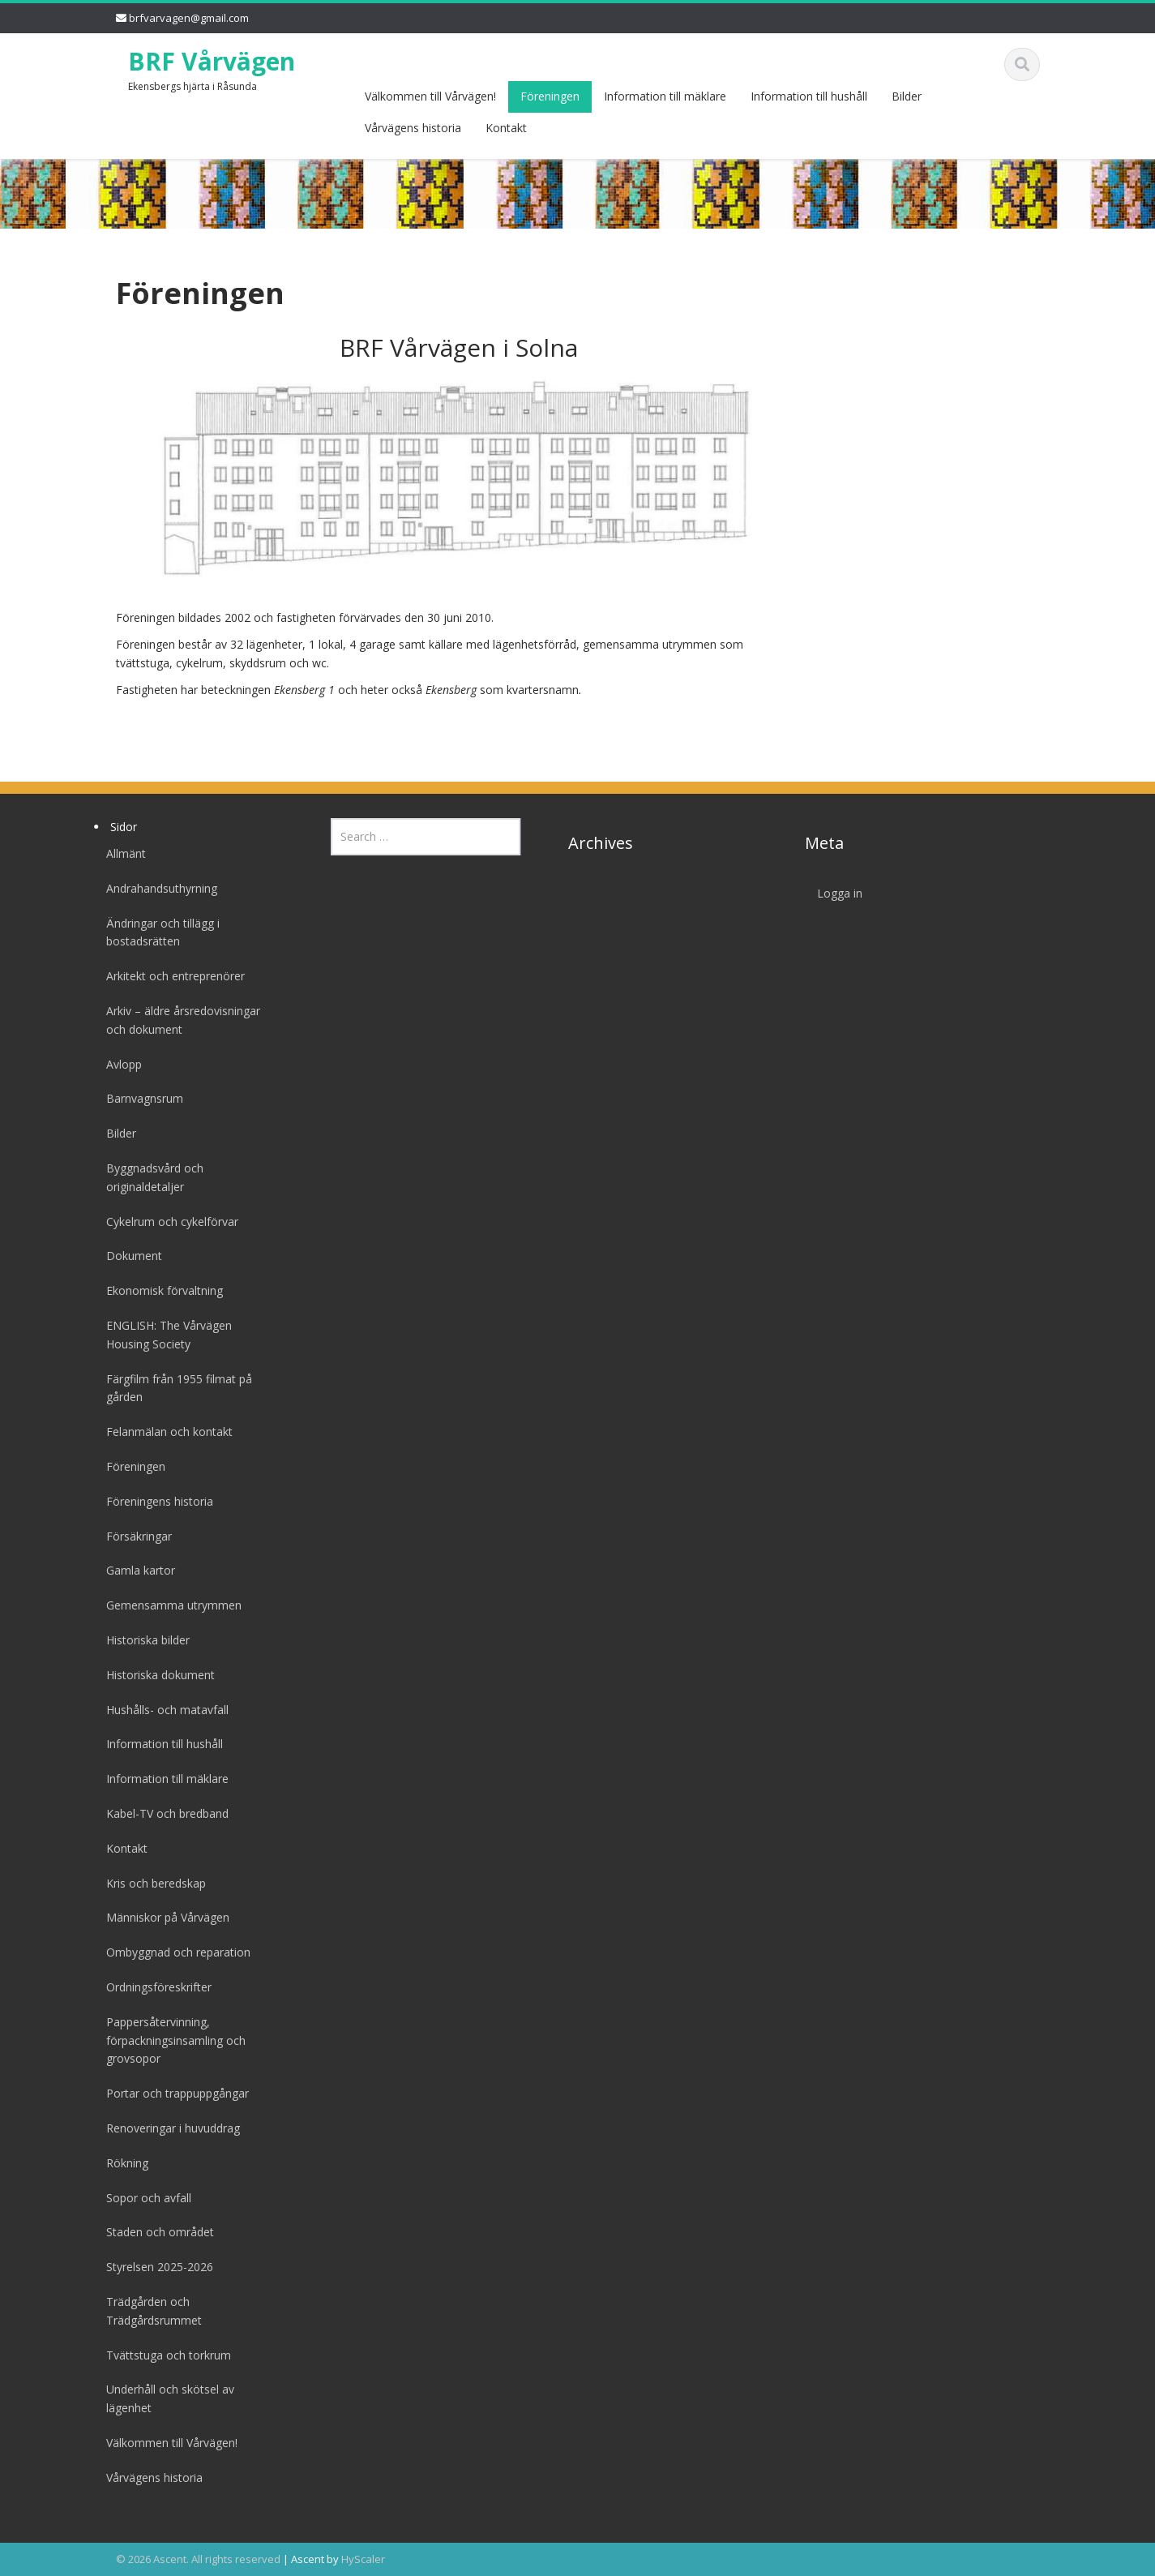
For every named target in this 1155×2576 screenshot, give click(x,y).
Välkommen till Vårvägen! (430, 96)
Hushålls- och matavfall (162, 1709)
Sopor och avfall (143, 2197)
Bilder (907, 96)
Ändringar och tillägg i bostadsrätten (157, 932)
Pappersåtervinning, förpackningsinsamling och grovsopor (170, 2040)
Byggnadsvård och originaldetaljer (149, 1177)
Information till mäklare (665, 96)
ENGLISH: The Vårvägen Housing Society (163, 1335)
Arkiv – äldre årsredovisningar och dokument (178, 1020)
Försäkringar (133, 1536)
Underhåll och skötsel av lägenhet (165, 2398)
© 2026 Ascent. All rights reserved (198, 2559)
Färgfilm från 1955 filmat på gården (173, 1388)
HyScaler (363, 2559)
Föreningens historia (154, 1501)
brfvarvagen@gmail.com (189, 18)
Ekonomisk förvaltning (159, 1290)
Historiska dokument (155, 1674)
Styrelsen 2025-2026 (154, 2266)
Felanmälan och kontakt (164, 1431)
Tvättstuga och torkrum (163, 2355)
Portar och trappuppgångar (172, 2093)
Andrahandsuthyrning (156, 888)
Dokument (128, 1255)
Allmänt (120, 853)
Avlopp (118, 1064)
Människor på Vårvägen (162, 1917)
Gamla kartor (135, 1570)
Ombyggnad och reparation (173, 1952)
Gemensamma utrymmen (168, 1605)
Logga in (834, 893)
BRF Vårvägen (211, 61)
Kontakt (506, 127)
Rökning (122, 2163)
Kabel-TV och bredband (162, 1813)
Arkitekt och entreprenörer (170, 976)
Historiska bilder (142, 1640)
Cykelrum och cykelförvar (167, 1221)
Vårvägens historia (413, 127)
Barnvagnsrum (139, 1098)
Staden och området (154, 2232)
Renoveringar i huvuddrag (167, 2128)
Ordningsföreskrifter (153, 1987)
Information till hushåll (809, 96)
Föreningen (550, 96)
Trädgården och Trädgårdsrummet (148, 2311)
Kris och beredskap (150, 1883)
